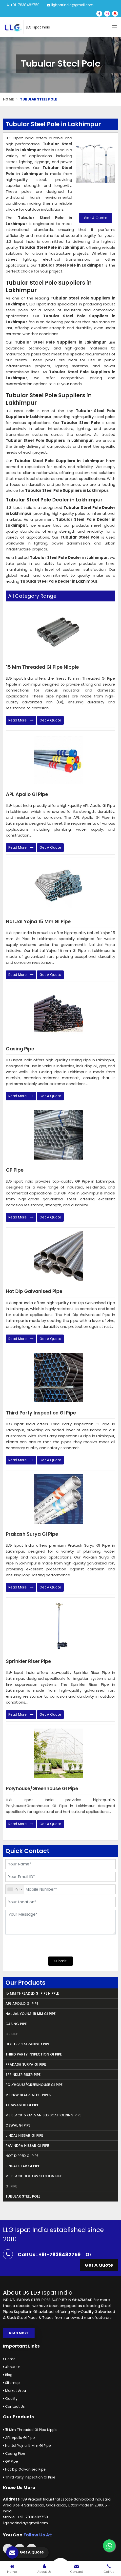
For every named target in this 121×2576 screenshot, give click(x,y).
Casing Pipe (16, 2023)
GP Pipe (11, 2033)
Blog (7, 2374)
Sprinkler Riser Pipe (22, 2074)
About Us (11, 2366)
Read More (21, 720)
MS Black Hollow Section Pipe (33, 2176)
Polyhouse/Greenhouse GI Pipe (33, 2084)
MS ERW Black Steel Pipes (28, 2094)
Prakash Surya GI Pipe (25, 2064)
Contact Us (14, 2406)
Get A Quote (95, 217)
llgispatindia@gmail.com (70, 4)
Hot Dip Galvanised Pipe (27, 2044)
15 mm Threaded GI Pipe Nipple (32, 1993)
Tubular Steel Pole (22, 2196)
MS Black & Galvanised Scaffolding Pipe (43, 2115)
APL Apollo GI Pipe (21, 2003)
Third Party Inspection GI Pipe (33, 2054)
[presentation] (35, 1945)
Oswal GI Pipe (17, 2125)
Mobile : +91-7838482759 (25, 2517)
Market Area (14, 2390)
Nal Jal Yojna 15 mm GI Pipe (30, 2013)
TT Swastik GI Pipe (22, 2105)
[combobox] (15, 1889)
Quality (10, 2398)
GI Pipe (11, 2186)
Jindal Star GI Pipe (22, 2165)
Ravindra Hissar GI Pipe (27, 2145)
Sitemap (11, 2382)
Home (8, 99)
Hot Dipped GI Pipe (21, 2155)
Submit (60, 1960)
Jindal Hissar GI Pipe (24, 2135)
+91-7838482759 (23, 4)
